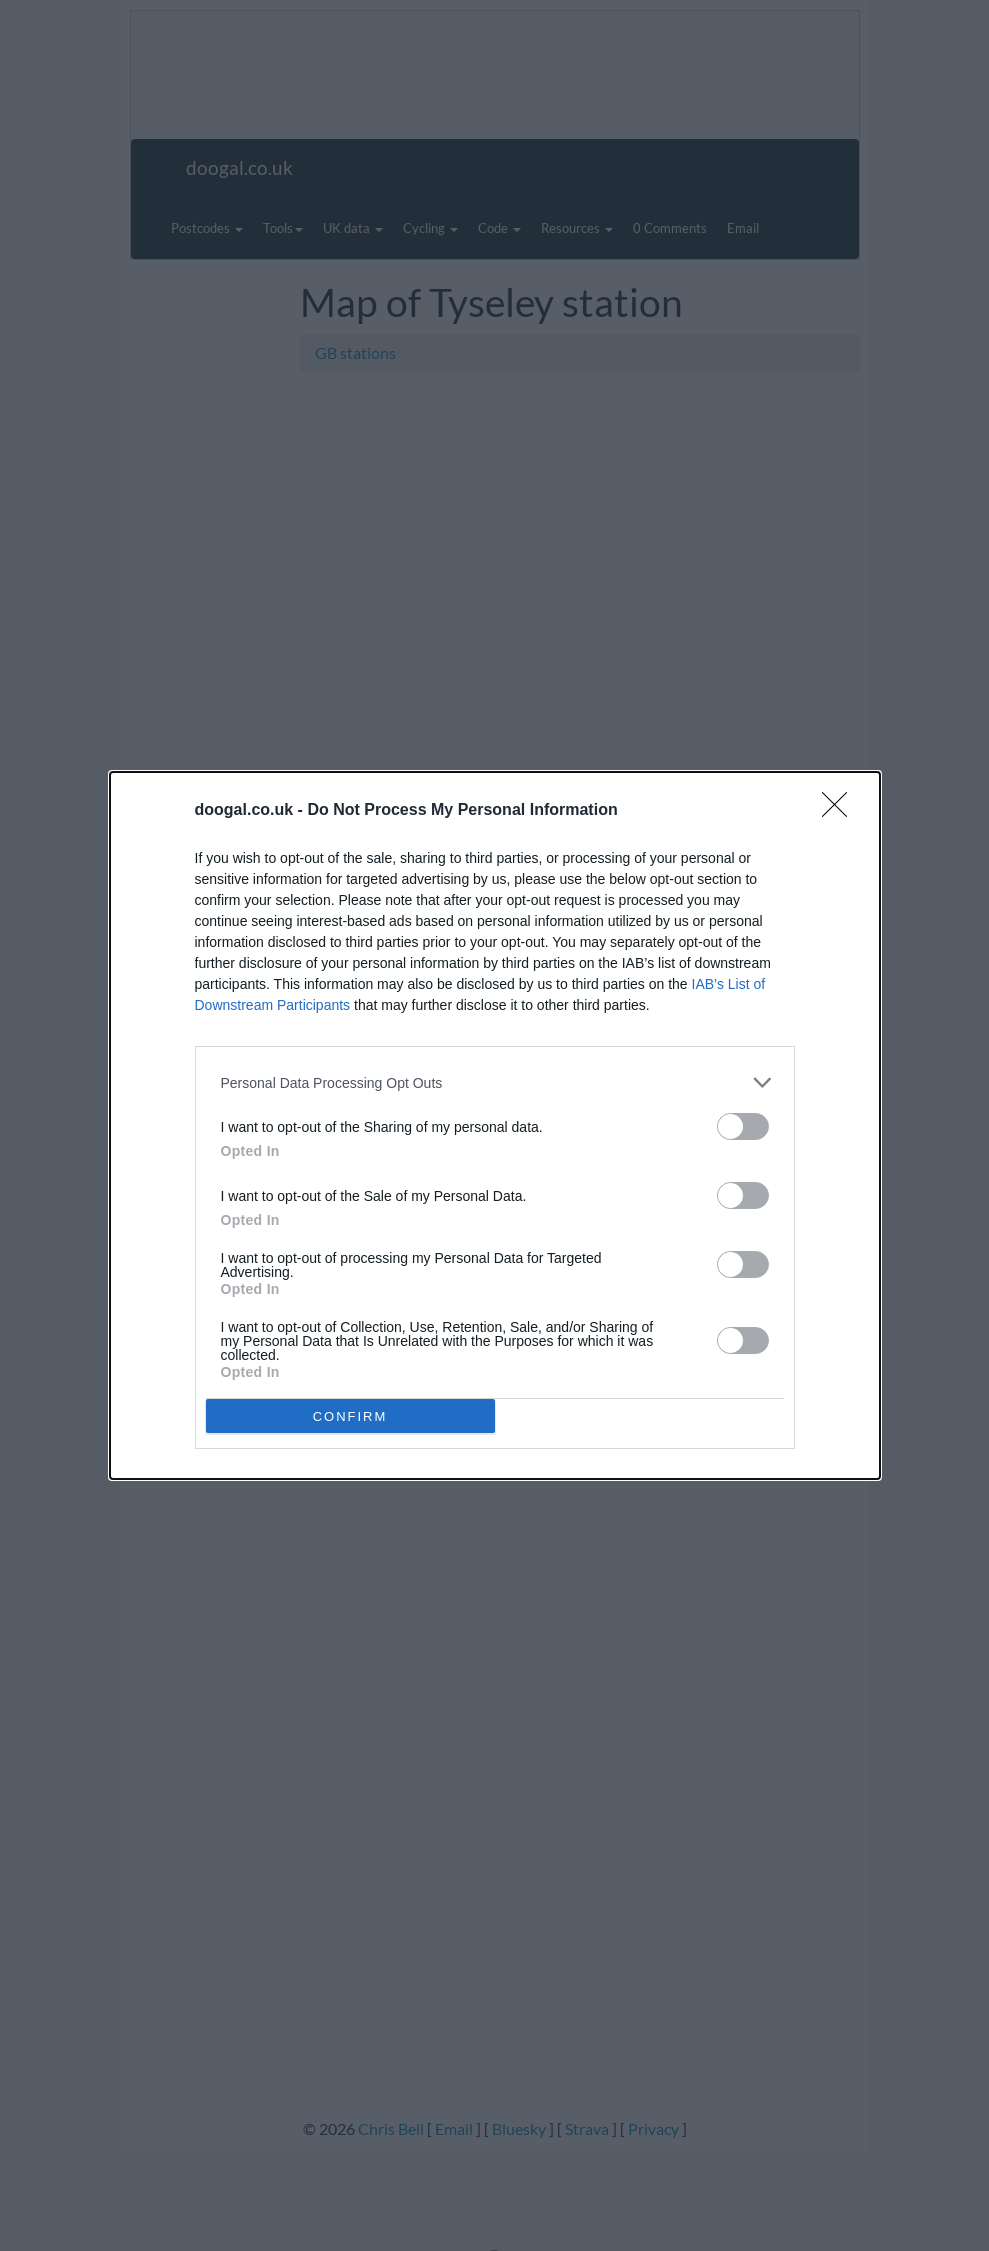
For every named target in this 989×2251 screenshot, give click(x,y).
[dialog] (495, 1125)
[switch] (743, 1126)
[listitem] (495, 1082)
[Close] (841, 811)
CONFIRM (350, 1416)
